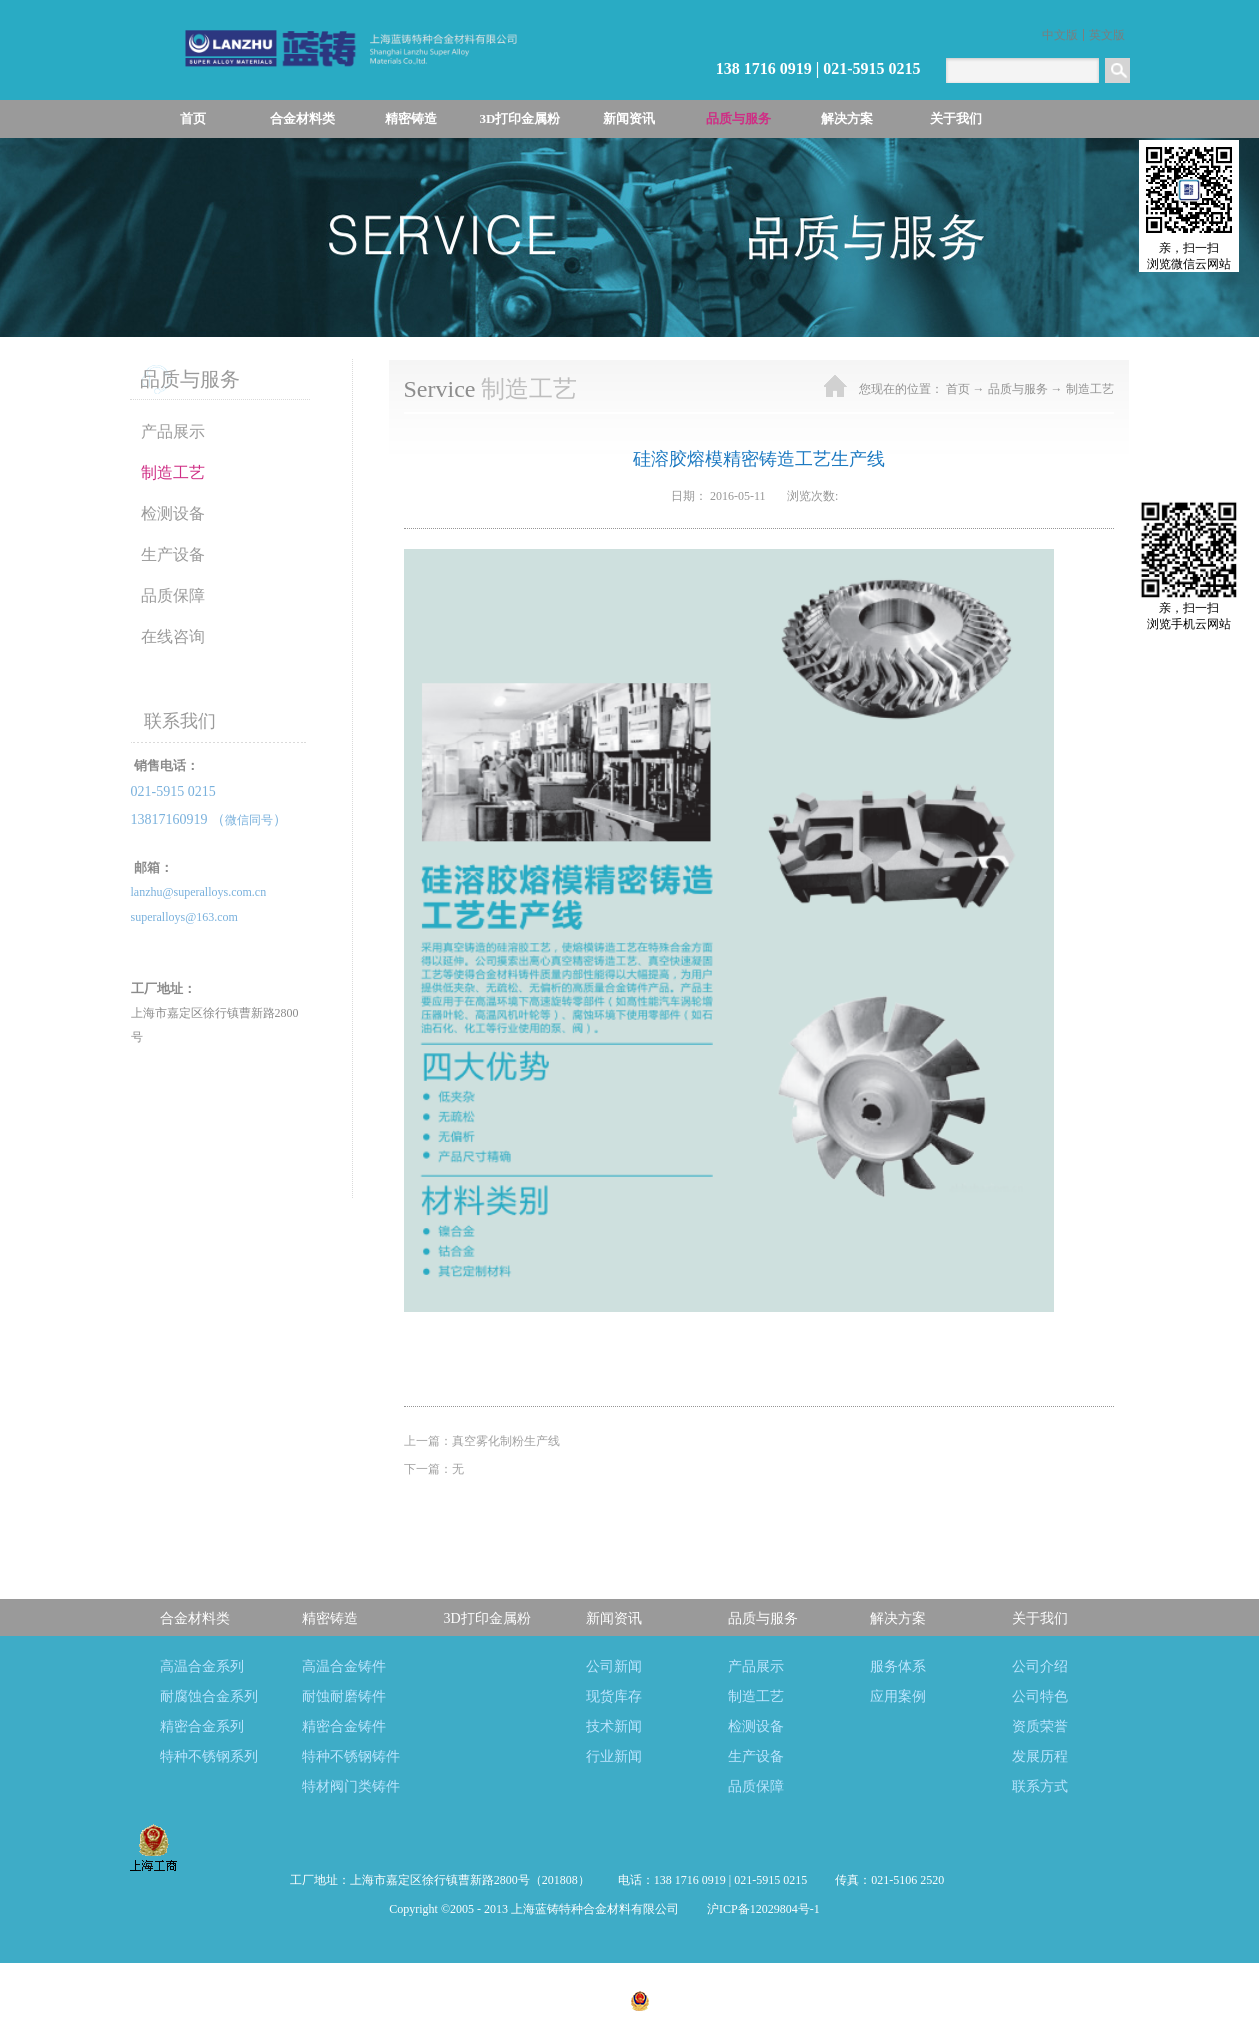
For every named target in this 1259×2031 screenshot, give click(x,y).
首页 (193, 118)
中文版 (1060, 35)
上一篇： (482, 1441)
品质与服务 (1018, 389)
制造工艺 (1090, 389)
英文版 (1107, 35)
